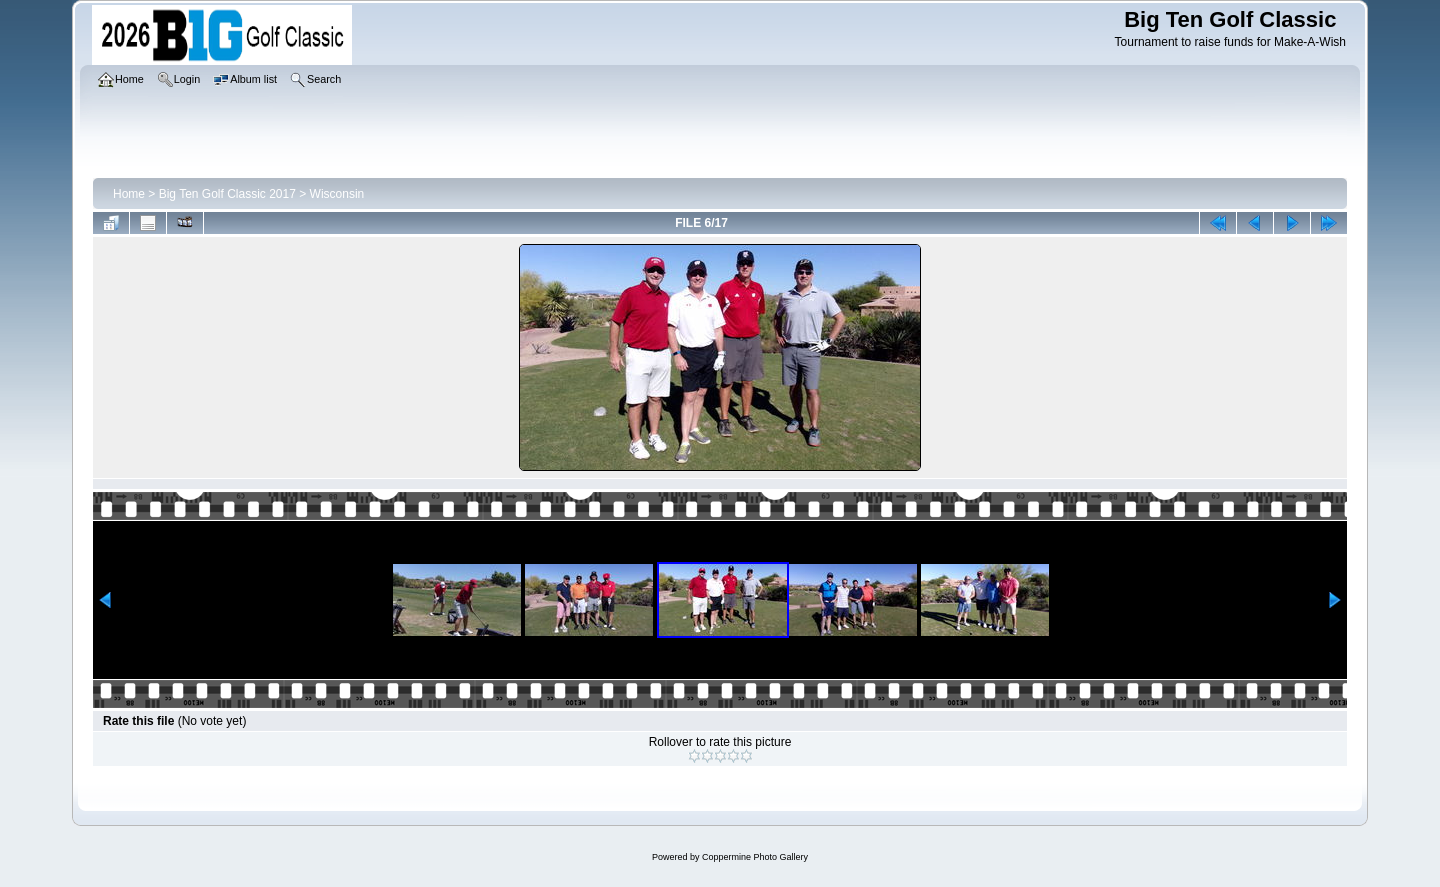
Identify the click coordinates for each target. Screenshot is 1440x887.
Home (129, 194)
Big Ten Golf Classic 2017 (227, 194)
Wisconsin (337, 194)
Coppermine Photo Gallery (755, 857)
